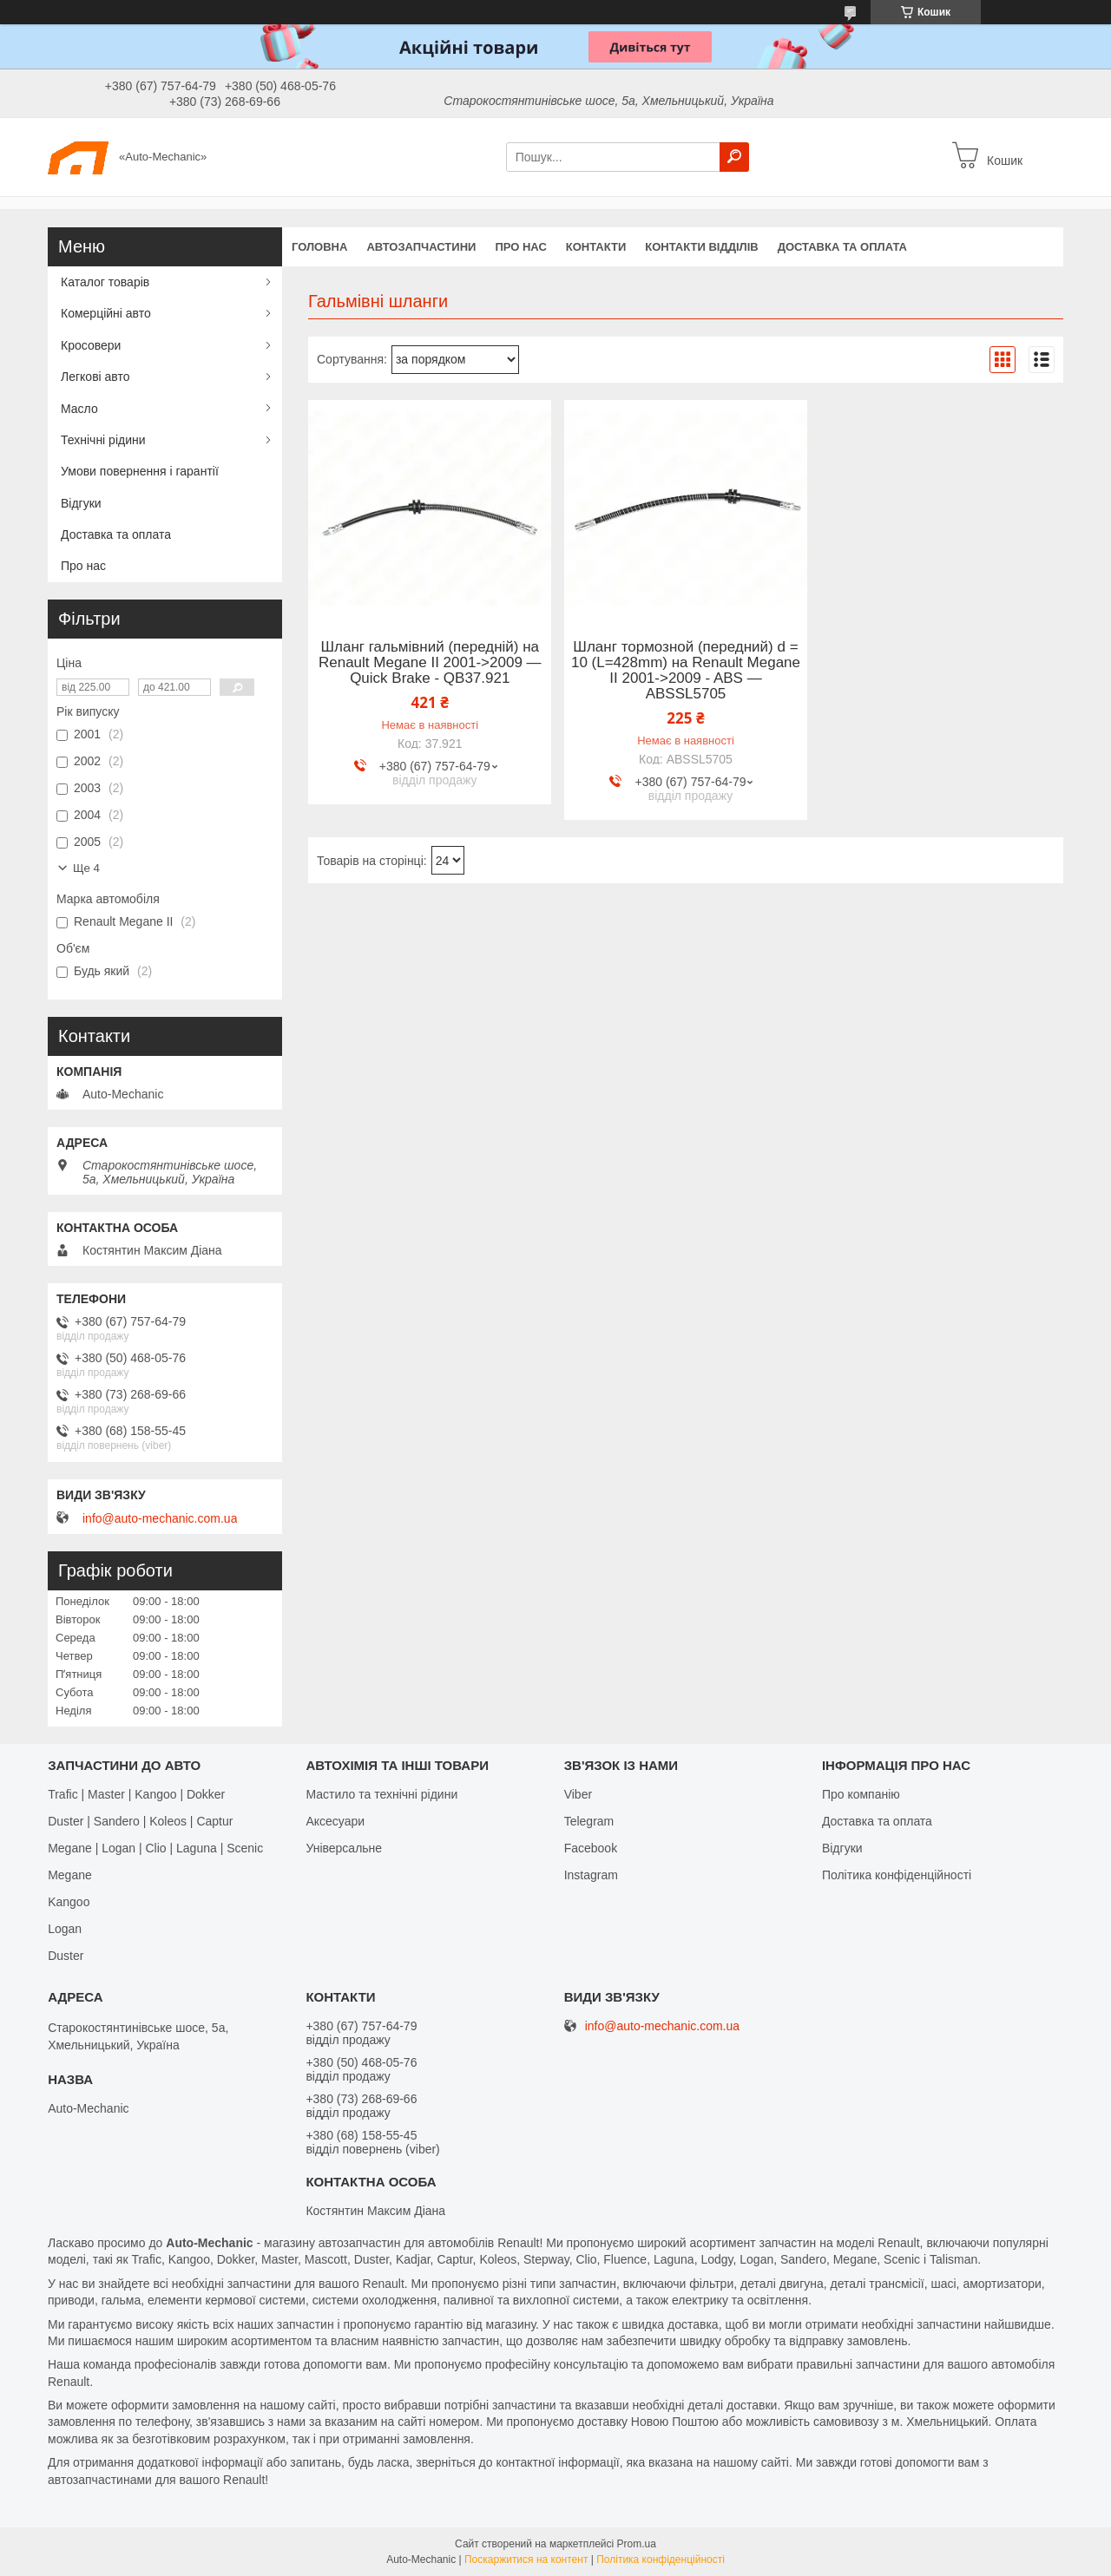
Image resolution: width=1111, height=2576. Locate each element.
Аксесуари (335, 1821)
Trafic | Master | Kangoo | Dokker (136, 1794)
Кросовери (91, 345)
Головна (319, 246)
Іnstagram (591, 1875)
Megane (70, 1875)
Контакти (596, 246)
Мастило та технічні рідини (381, 1794)
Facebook (590, 1848)
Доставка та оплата (842, 246)
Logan (65, 1929)
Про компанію (861, 1794)
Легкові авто (95, 376)
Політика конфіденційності (896, 1875)
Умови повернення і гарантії (140, 471)
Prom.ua (636, 2544)
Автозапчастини (421, 246)
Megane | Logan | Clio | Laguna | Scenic (155, 1848)
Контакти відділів (701, 246)
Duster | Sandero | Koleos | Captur (140, 1821)
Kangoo (68, 1902)
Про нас (520, 246)
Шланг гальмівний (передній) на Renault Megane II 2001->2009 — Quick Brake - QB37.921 (430, 662)
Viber (578, 1794)
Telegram (589, 1821)
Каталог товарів (105, 282)
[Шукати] (734, 157)
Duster (65, 1956)
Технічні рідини (103, 440)
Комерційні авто (106, 313)
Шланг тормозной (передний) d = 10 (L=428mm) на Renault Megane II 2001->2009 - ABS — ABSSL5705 (685, 670)
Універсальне (344, 1848)
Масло (79, 409)
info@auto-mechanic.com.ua (159, 1518)
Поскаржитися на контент (526, 2559)
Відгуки (81, 503)
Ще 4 (86, 868)
